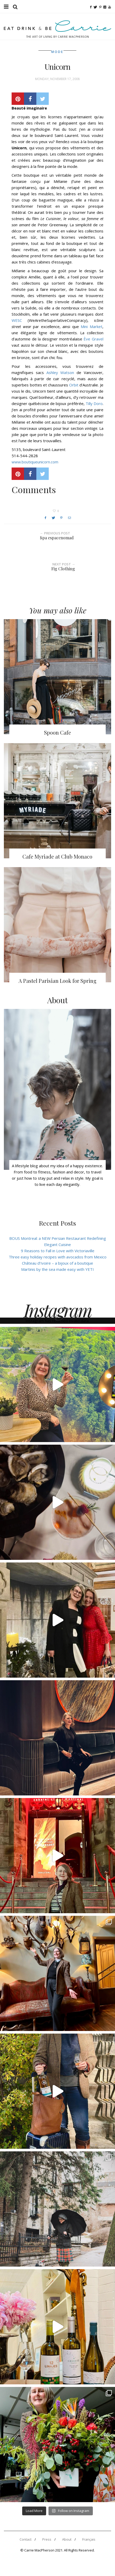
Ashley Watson (60, 372)
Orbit (74, 384)
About (66, 2539)
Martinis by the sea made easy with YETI (57, 1269)
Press (46, 2539)
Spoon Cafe (57, 732)
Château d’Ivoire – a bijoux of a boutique (57, 1263)
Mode (57, 52)
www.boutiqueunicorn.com (35, 461)
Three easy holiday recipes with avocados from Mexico (57, 1256)
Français (88, 2539)
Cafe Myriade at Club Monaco (57, 856)
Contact (25, 2539)
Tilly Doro (94, 403)
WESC (17, 320)
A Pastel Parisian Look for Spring (57, 980)
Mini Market (91, 326)
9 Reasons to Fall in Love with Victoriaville (57, 1250)
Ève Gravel (93, 338)
